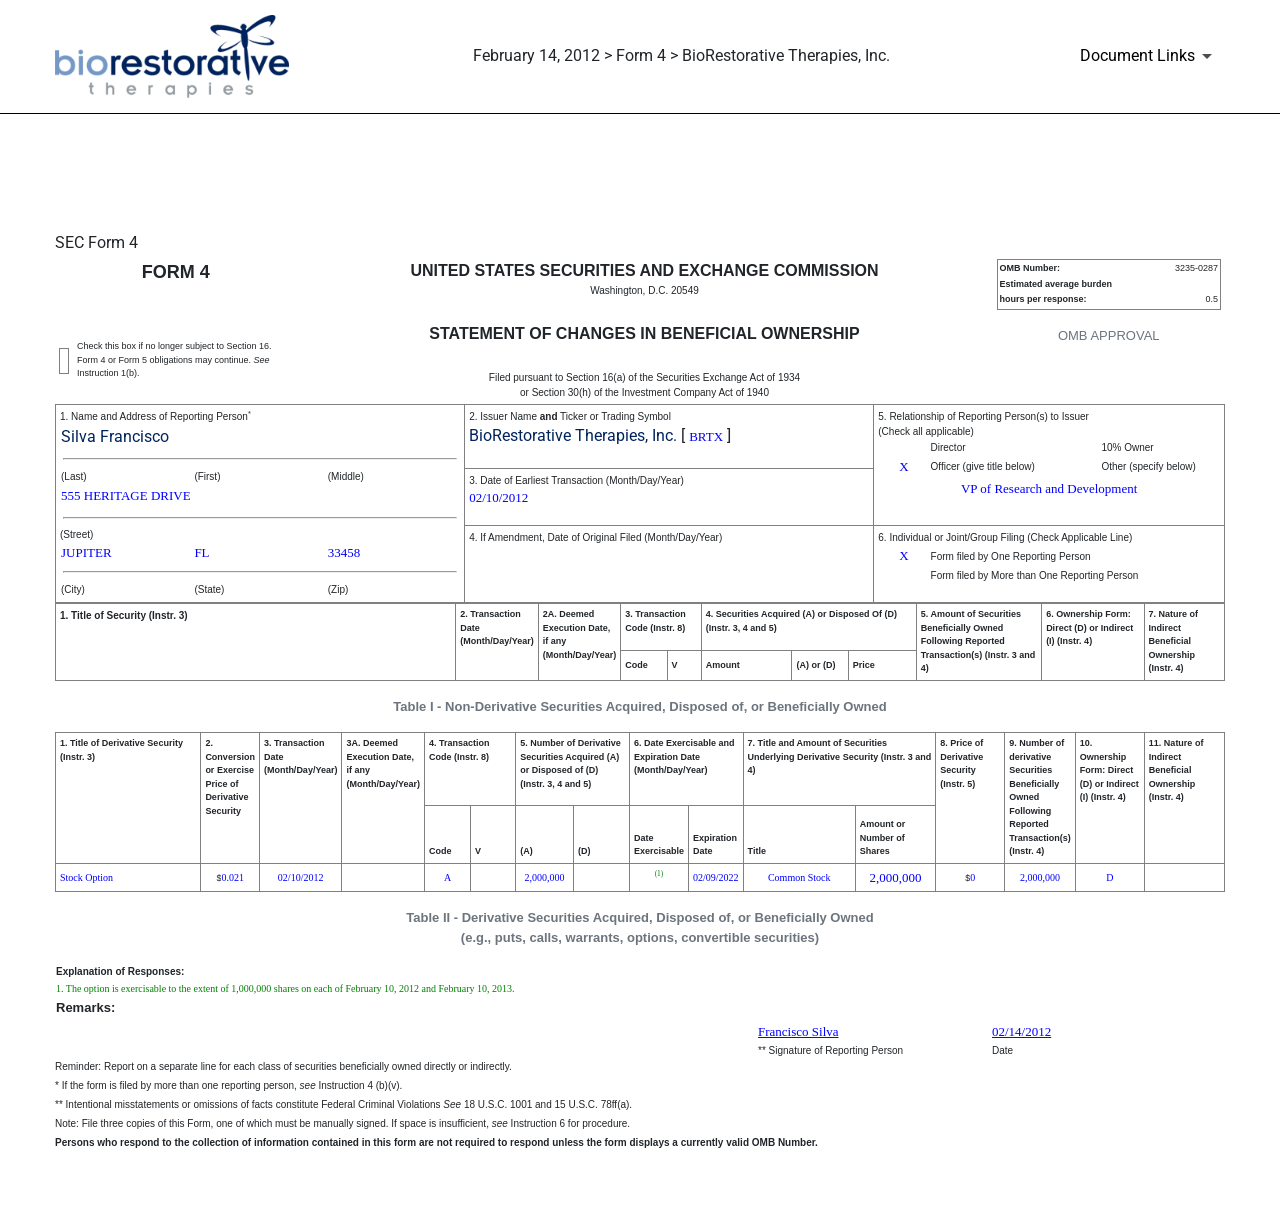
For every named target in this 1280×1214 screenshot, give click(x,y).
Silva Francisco (115, 436)
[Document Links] (1149, 56)
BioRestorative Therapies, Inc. (573, 435)
